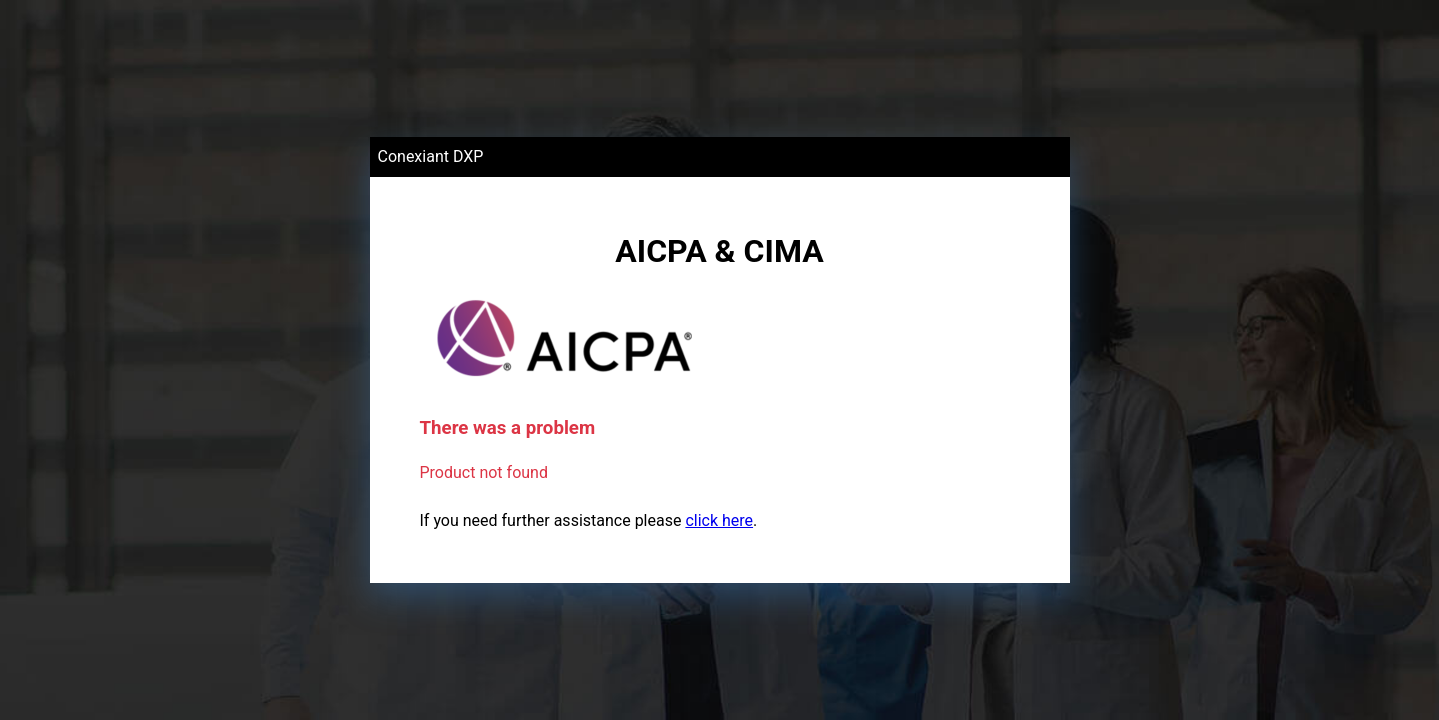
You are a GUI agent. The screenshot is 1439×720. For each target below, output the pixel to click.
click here (719, 520)
